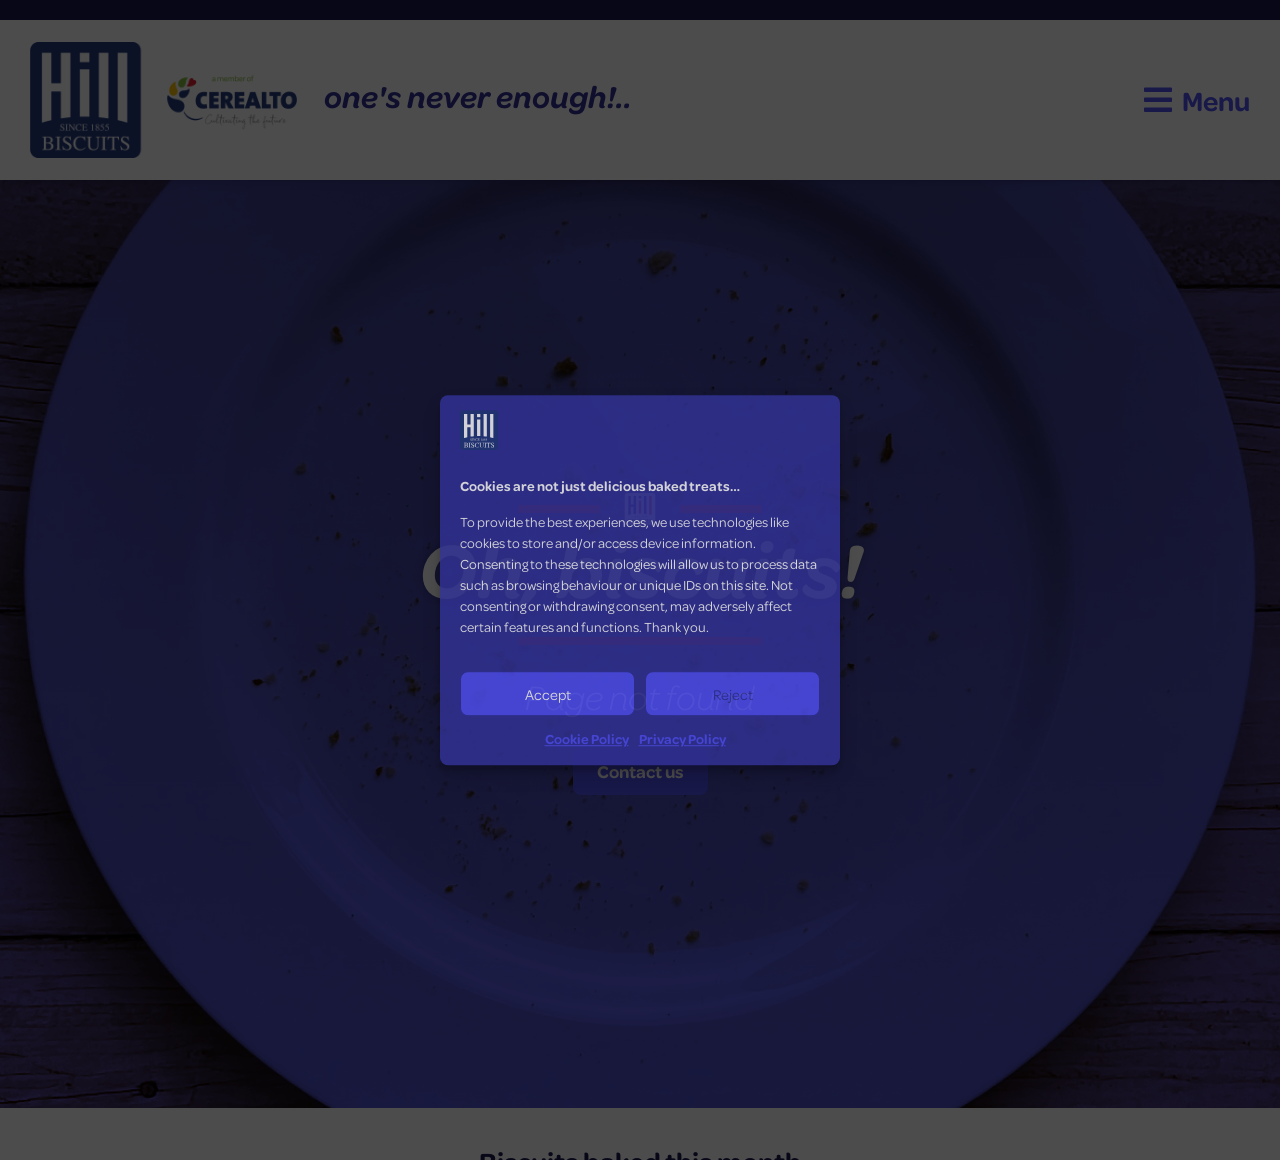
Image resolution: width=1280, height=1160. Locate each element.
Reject (733, 694)
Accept (548, 694)
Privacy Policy (682, 738)
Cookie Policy (587, 738)
